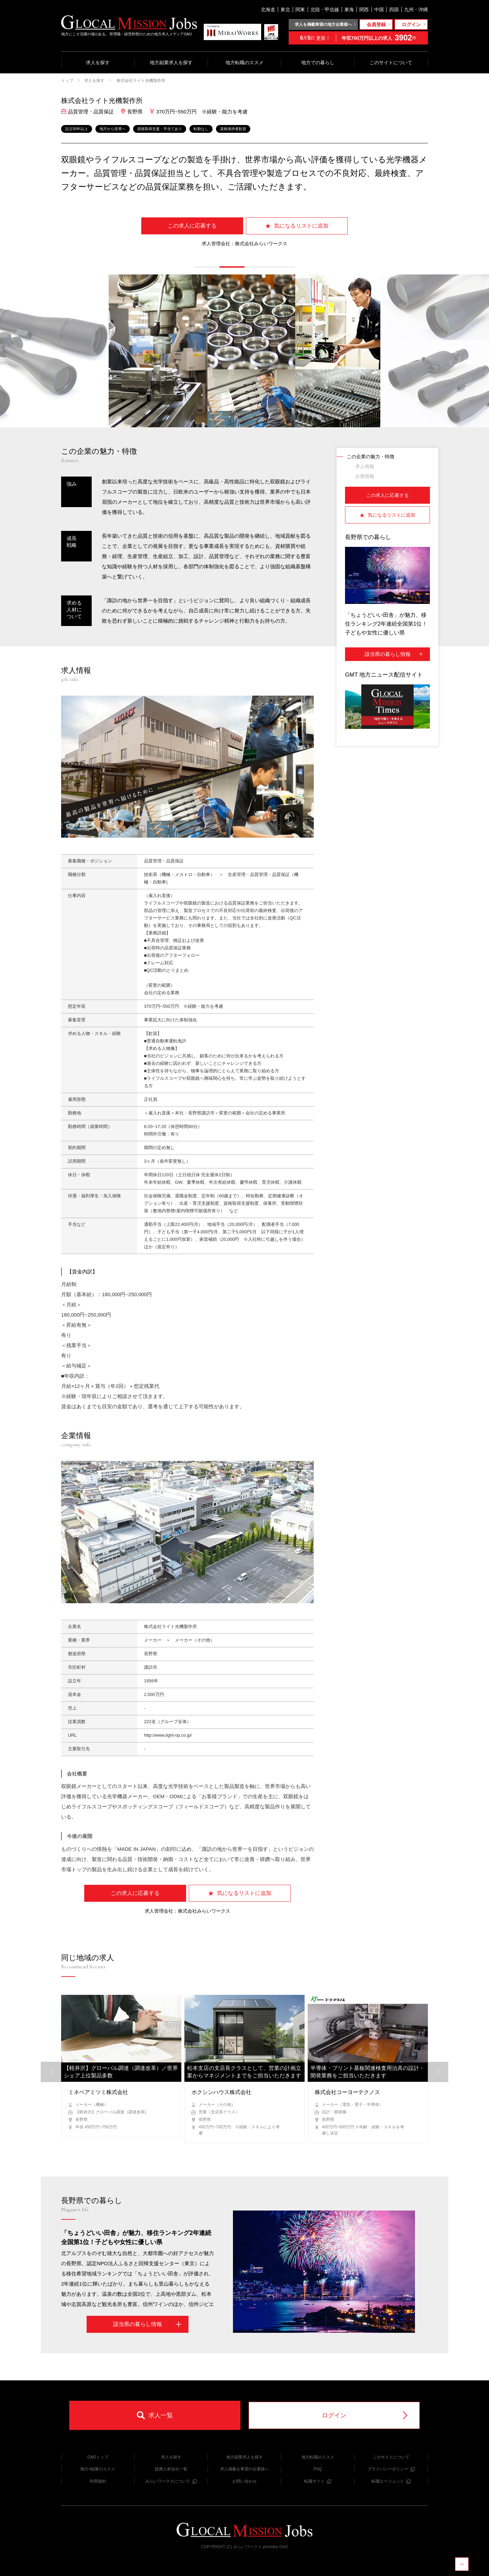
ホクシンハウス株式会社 (221, 2092)
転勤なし (201, 129)
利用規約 (98, 2481)
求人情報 (364, 466)
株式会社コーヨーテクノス (347, 2092)
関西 (364, 9)
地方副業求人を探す (171, 62)
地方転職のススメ (244, 62)
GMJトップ (97, 2457)
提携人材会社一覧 (171, 2469)
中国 (379, 9)
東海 (349, 9)
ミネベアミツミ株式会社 (98, 2092)
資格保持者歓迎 (233, 129)
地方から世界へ (112, 129)
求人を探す (98, 62)
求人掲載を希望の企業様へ (244, 2469)
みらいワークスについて (171, 2481)
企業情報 (364, 476)
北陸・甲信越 (324, 9)
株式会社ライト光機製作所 (140, 80)
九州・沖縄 (416, 9)
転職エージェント (391, 2481)
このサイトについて (390, 62)
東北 (285, 9)
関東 (300, 9)
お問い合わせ (244, 2481)
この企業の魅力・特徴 (370, 456)
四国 (394, 9)
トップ (67, 80)
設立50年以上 (76, 129)
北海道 (268, 9)
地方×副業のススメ (97, 2469)
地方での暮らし (317, 62)
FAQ (317, 2469)
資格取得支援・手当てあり (159, 129)
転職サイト (317, 2481)
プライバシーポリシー (391, 2469)
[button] (206, 267)
